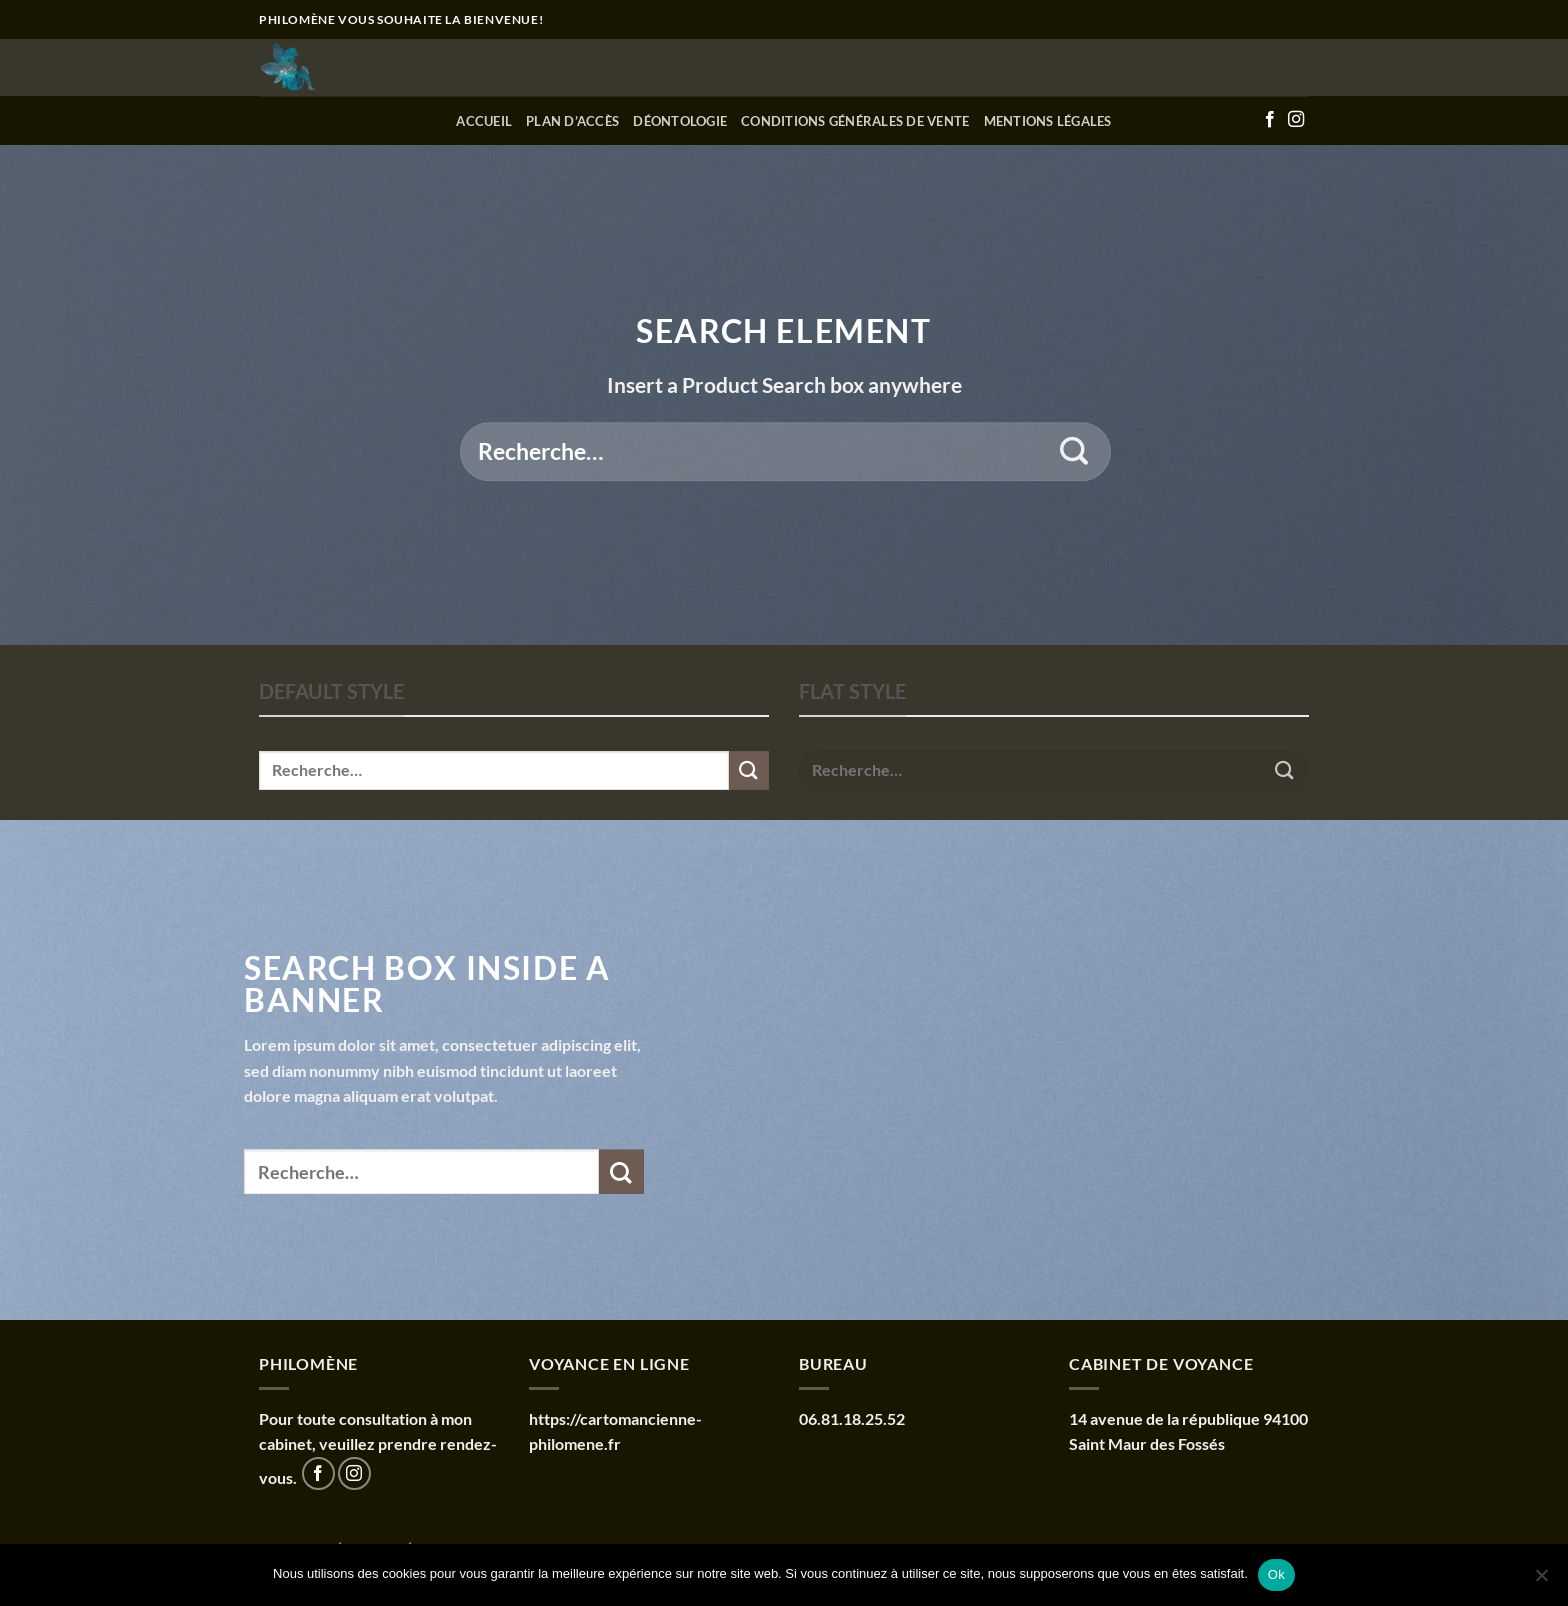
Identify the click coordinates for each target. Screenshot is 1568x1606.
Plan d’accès (572, 121)
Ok (1276, 1574)
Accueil (484, 121)
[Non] (1541, 1581)
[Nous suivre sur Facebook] (1270, 120)
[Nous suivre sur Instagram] (1296, 120)
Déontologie (680, 121)
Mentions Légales (1048, 121)
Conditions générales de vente (855, 121)
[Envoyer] (1074, 452)
